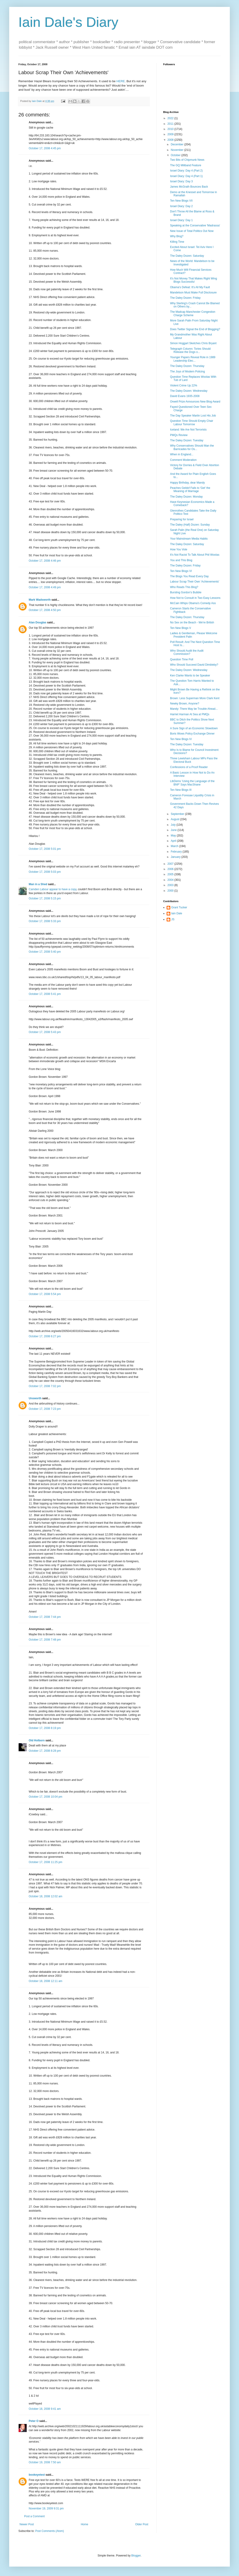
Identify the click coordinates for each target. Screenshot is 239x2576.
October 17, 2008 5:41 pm (45, 994)
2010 (171, 129)
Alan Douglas (37, 622)
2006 (171, 869)
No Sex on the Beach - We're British (192, 622)
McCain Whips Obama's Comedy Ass (193, 603)
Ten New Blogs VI (181, 571)
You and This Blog (181, 560)
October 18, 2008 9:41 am (45, 2408)
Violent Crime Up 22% (183, 385)
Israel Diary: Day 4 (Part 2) (186, 170)
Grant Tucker (179, 907)
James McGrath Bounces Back (189, 186)
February (176, 851)
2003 (171, 885)
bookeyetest (37, 2474)
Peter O (34, 2421)
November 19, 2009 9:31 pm (46, 2508)
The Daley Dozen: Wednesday (189, 390)
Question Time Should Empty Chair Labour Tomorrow (191, 422)
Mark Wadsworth (40, 599)
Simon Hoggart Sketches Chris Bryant (193, 343)
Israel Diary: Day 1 (181, 220)
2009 (171, 134)
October (176, 155)
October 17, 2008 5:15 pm (45, 898)
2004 (171, 879)
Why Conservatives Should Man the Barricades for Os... (192, 447)
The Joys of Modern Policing (187, 371)
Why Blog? (176, 236)
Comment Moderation (183, 460)
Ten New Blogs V (180, 628)
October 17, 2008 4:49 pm (45, 587)
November (177, 150)
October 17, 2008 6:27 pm (45, 1336)
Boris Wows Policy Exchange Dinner (192, 733)
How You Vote (178, 549)
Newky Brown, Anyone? (184, 703)
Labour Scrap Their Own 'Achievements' (194, 581)
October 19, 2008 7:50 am (45, 2462)
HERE (121, 81)
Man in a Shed (38, 884)
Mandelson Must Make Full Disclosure (193, 292)
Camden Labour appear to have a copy (52, 889)
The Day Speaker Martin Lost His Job (193, 415)
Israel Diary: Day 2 (181, 206)
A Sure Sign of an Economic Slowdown (194, 728)
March (175, 846)
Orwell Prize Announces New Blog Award (195, 401)
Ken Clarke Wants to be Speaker (190, 675)
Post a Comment (34, 2516)
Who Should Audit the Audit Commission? (186, 652)
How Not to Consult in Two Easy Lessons (195, 598)
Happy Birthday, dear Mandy (187, 482)
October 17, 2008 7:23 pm (45, 1408)
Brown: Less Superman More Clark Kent (194, 698)
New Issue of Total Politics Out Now (191, 231)
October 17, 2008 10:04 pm (45, 1796)
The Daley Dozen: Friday (185, 297)
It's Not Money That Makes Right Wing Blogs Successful (193, 280)
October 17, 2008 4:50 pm (45, 610)
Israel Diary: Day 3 (181, 181)
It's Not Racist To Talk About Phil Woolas (194, 554)
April (174, 840)
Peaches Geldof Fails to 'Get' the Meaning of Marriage (190, 489)
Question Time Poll (181, 659)
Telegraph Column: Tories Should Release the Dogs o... (190, 350)
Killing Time (177, 241)
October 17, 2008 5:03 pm (45, 871)
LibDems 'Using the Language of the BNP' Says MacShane (192, 783)
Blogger (136, 2555)
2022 (171, 118)
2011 (171, 123)
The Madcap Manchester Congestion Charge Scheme (192, 313)
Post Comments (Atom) (49, 2531)
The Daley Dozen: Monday (186, 496)
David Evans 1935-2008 (184, 396)
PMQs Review (179, 435)
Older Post (141, 2524)
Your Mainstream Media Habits (189, 538)
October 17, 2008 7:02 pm (45, 1386)
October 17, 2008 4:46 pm (45, 560)
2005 (171, 874)
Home (84, 2524)
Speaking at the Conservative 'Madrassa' (195, 225)
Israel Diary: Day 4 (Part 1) (186, 176)
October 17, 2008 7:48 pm (45, 1639)
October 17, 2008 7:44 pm (45, 1617)
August (175, 819)
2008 (171, 139)
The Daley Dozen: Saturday (187, 255)
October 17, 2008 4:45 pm (45, 148)
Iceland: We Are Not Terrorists (188, 429)
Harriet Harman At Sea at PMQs (189, 714)
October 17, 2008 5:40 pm (45, 951)
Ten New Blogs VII (181, 200)
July (173, 824)
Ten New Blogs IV (181, 739)
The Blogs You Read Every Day (189, 576)
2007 (171, 863)
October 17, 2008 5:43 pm (45, 1032)
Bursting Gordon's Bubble (185, 592)
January (176, 857)
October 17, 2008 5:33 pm (45, 921)
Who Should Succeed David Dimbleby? (194, 664)
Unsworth (35, 1398)
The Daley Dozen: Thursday (187, 366)
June (174, 830)
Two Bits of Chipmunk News (187, 159)
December (177, 144)
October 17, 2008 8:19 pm (45, 1728)
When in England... (181, 454)
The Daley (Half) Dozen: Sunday (190, 524)
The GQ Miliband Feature (185, 165)
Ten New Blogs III (180, 789)
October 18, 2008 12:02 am (45, 1896)
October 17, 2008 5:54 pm (45, 1294)
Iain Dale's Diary (68, 22)
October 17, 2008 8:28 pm (45, 1750)
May (174, 835)
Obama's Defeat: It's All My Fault (190, 287)
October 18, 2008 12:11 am (45, 1981)
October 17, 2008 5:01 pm (45, 848)
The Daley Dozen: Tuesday (186, 440)
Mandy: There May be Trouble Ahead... (194, 708)
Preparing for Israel (181, 519)
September (178, 814)
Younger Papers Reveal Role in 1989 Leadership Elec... (192, 359)
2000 (171, 890)
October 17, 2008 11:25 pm (45, 1862)
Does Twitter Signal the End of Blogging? (195, 329)
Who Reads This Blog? (184, 587)
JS (172, 919)
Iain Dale (176, 913)
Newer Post (27, 2524)
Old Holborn (37, 1740)
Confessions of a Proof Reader (189, 767)
